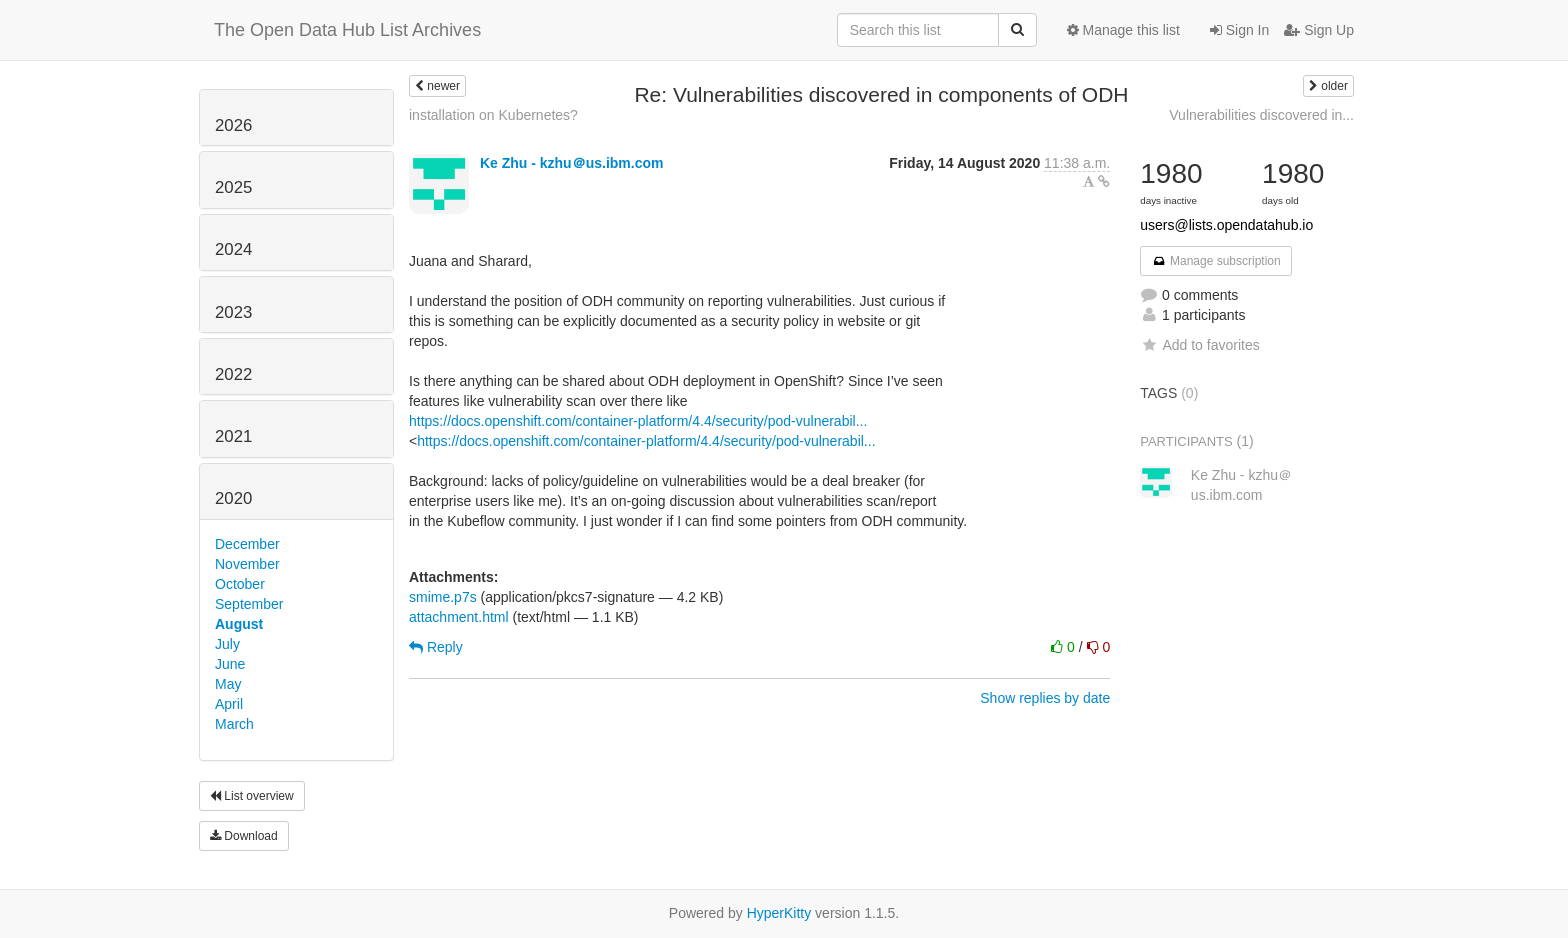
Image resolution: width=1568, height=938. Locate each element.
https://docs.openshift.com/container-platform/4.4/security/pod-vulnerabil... (638, 421)
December (247, 544)
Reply (436, 647)
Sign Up (1319, 30)
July (227, 644)
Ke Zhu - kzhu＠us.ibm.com (572, 163)
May (228, 684)
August (239, 624)
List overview (252, 796)
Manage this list (1123, 30)
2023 (233, 312)
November (247, 564)
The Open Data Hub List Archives (347, 30)
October (240, 584)
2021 (233, 436)
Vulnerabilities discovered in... (1261, 115)
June (230, 664)
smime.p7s (443, 597)
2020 (233, 498)
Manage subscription (1216, 261)
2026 (233, 125)
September (249, 604)
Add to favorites (1199, 345)
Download (244, 836)
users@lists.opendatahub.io (1226, 225)
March (234, 724)
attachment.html (459, 617)
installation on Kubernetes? (493, 115)
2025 (233, 187)
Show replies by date (1045, 698)
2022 (233, 374)
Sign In (1239, 30)
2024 (233, 249)
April (229, 704)
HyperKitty (779, 913)
